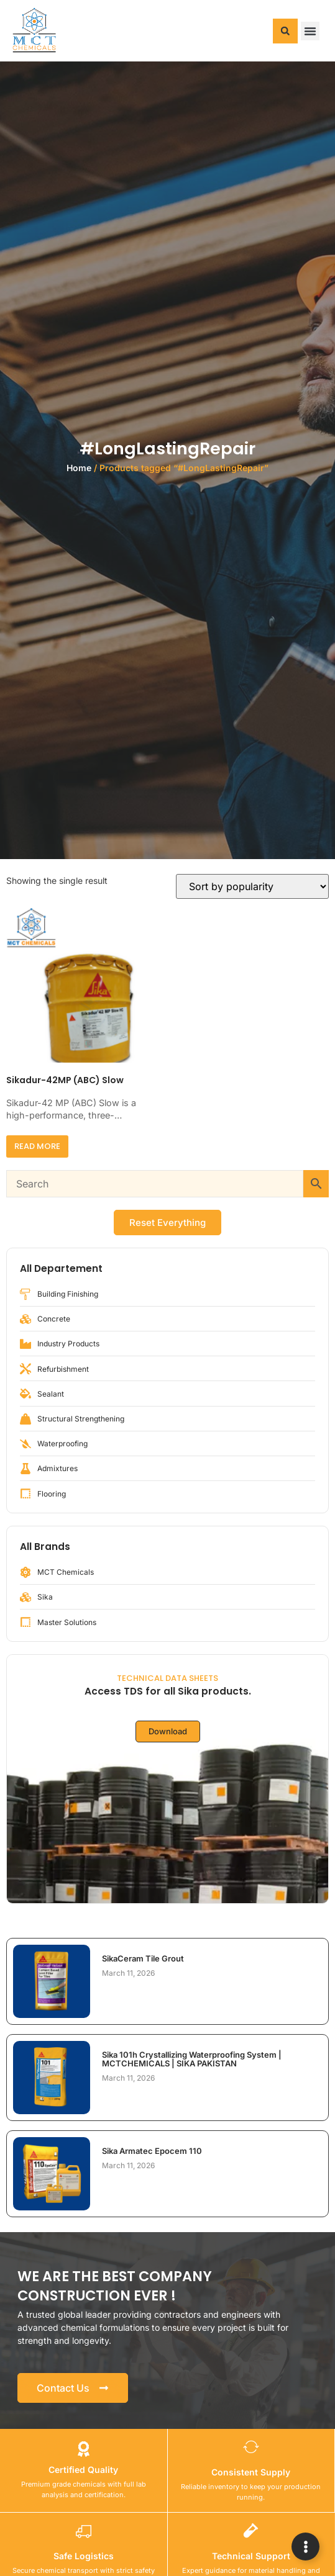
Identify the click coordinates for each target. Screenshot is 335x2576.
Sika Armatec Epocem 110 (152, 2151)
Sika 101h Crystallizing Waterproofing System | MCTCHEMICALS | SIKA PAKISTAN (192, 2059)
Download (168, 1731)
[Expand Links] (305, 2546)
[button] (285, 31)
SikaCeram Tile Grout (143, 1958)
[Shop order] (252, 886)
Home (79, 467)
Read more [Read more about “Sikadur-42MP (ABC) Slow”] (37, 1146)
